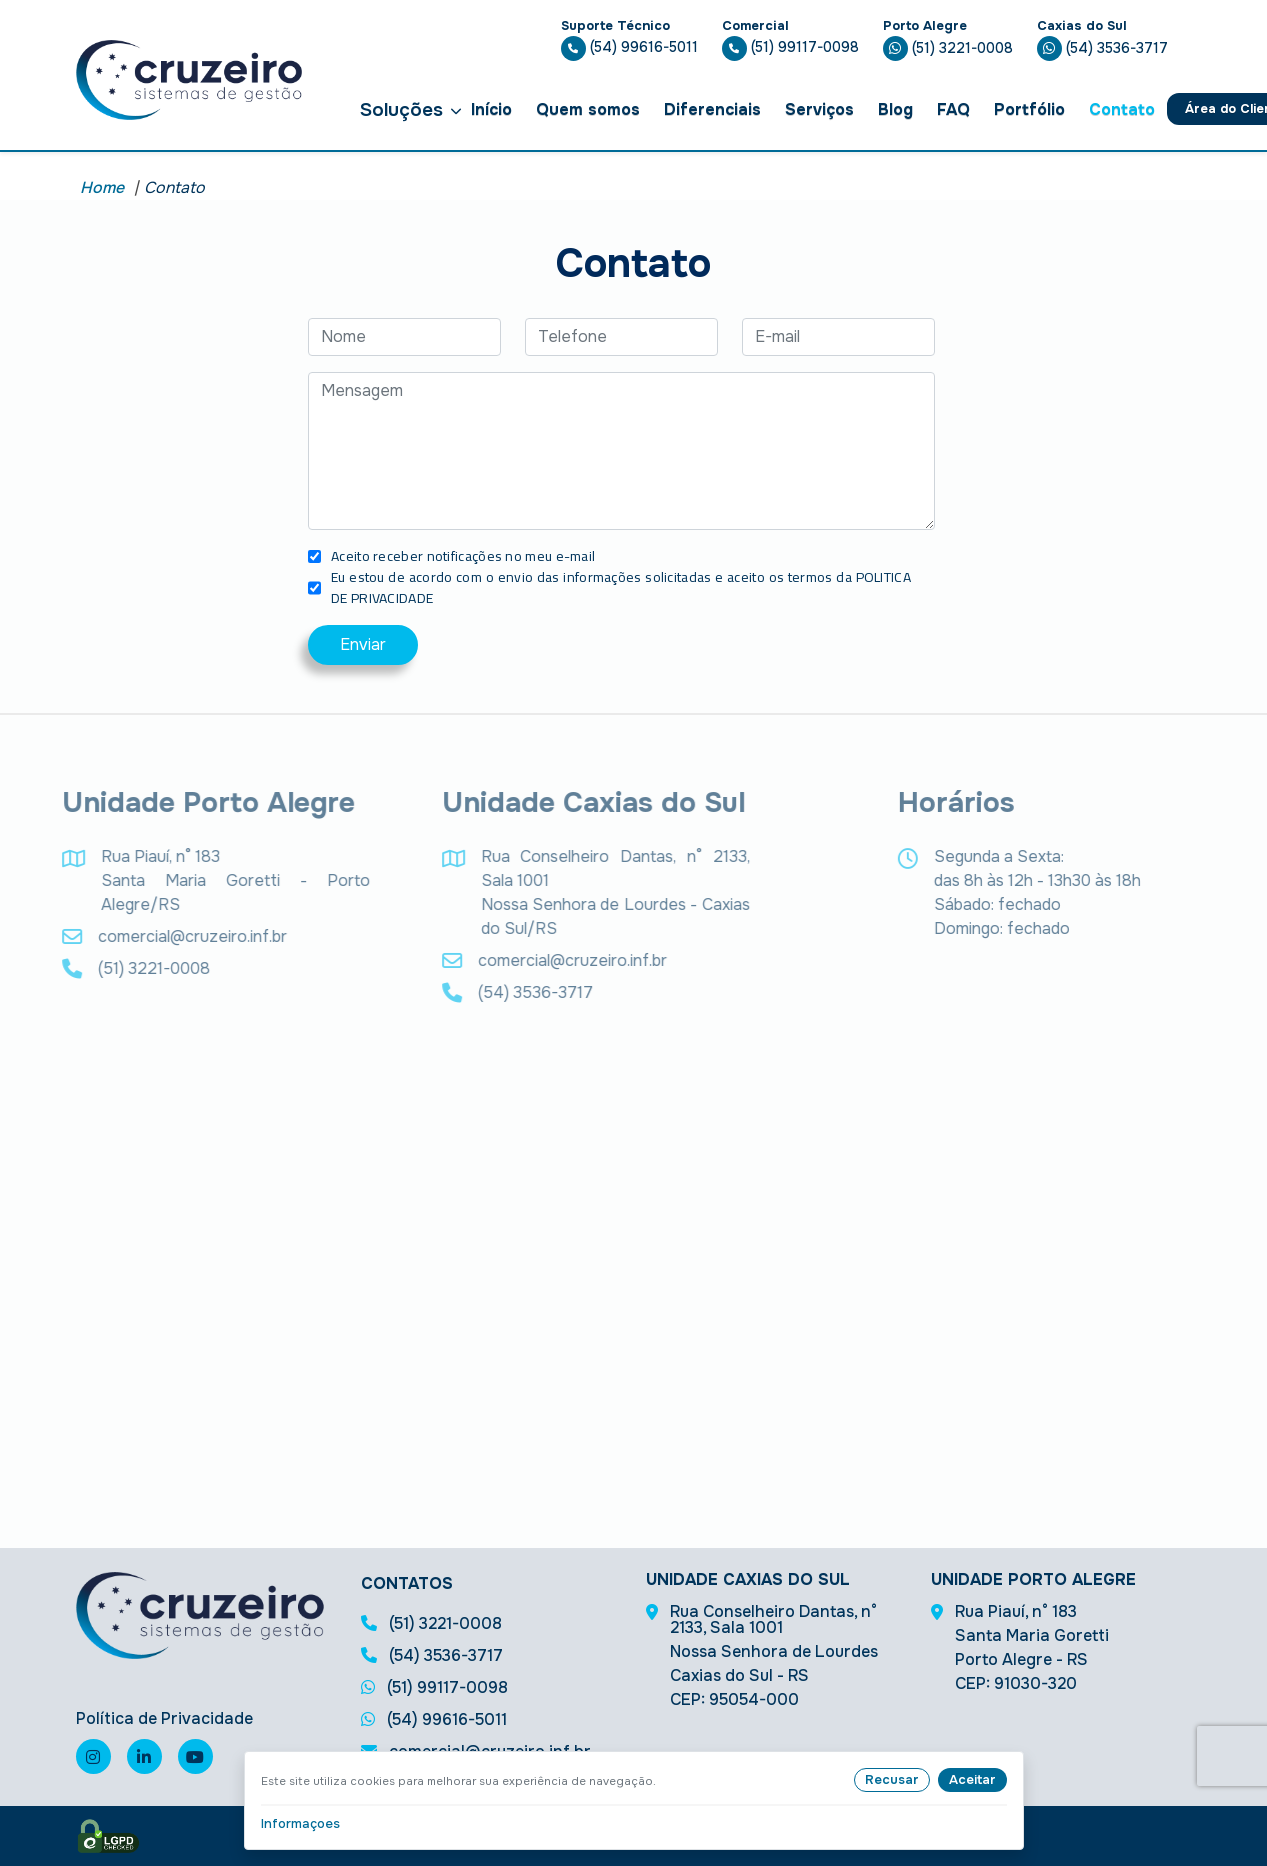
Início (491, 109)
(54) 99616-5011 (629, 47)
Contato (1122, 109)
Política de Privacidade (164, 1718)
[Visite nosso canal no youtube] (195, 1756)
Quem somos (588, 109)
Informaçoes (300, 1823)
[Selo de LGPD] (108, 1836)
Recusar (892, 1779)
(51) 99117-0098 (790, 47)
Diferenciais (712, 109)
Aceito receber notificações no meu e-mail (463, 556)
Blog (895, 109)
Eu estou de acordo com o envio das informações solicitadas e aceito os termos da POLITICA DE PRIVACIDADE (621, 588)
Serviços (819, 109)
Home (102, 187)
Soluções (410, 109)
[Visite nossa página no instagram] (93, 1756)
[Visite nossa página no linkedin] (144, 1756)
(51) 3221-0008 (948, 48)
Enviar (363, 644)
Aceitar (972, 1779)
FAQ (953, 109)
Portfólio (1029, 109)
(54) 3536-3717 (1102, 48)
